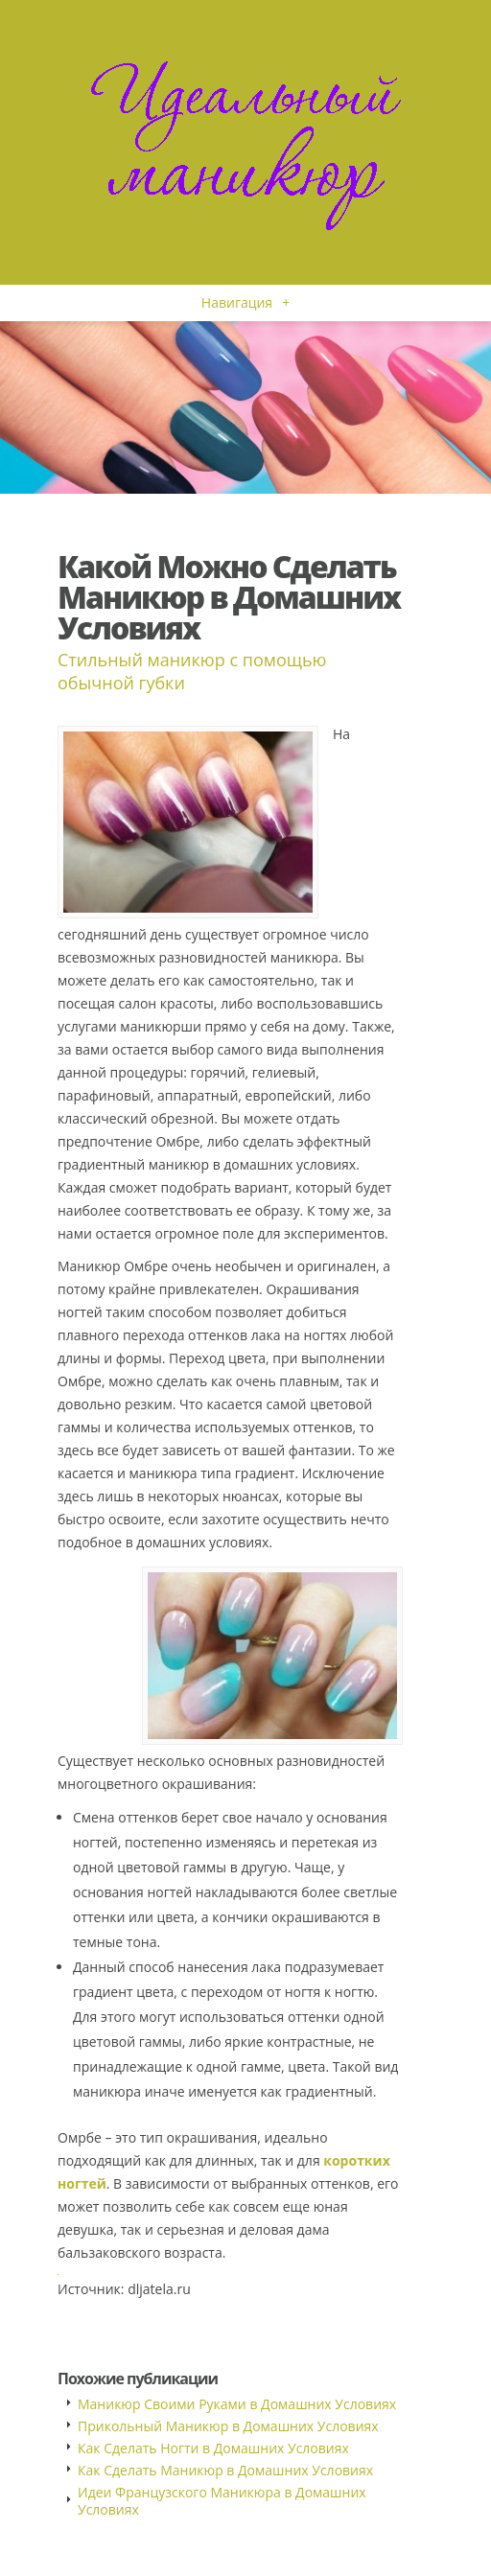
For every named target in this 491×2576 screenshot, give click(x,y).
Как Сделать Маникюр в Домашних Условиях (225, 2470)
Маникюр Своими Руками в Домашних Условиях (237, 2404)
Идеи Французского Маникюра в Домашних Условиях (222, 2500)
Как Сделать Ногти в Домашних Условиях (213, 2448)
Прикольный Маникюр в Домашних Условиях (228, 2426)
